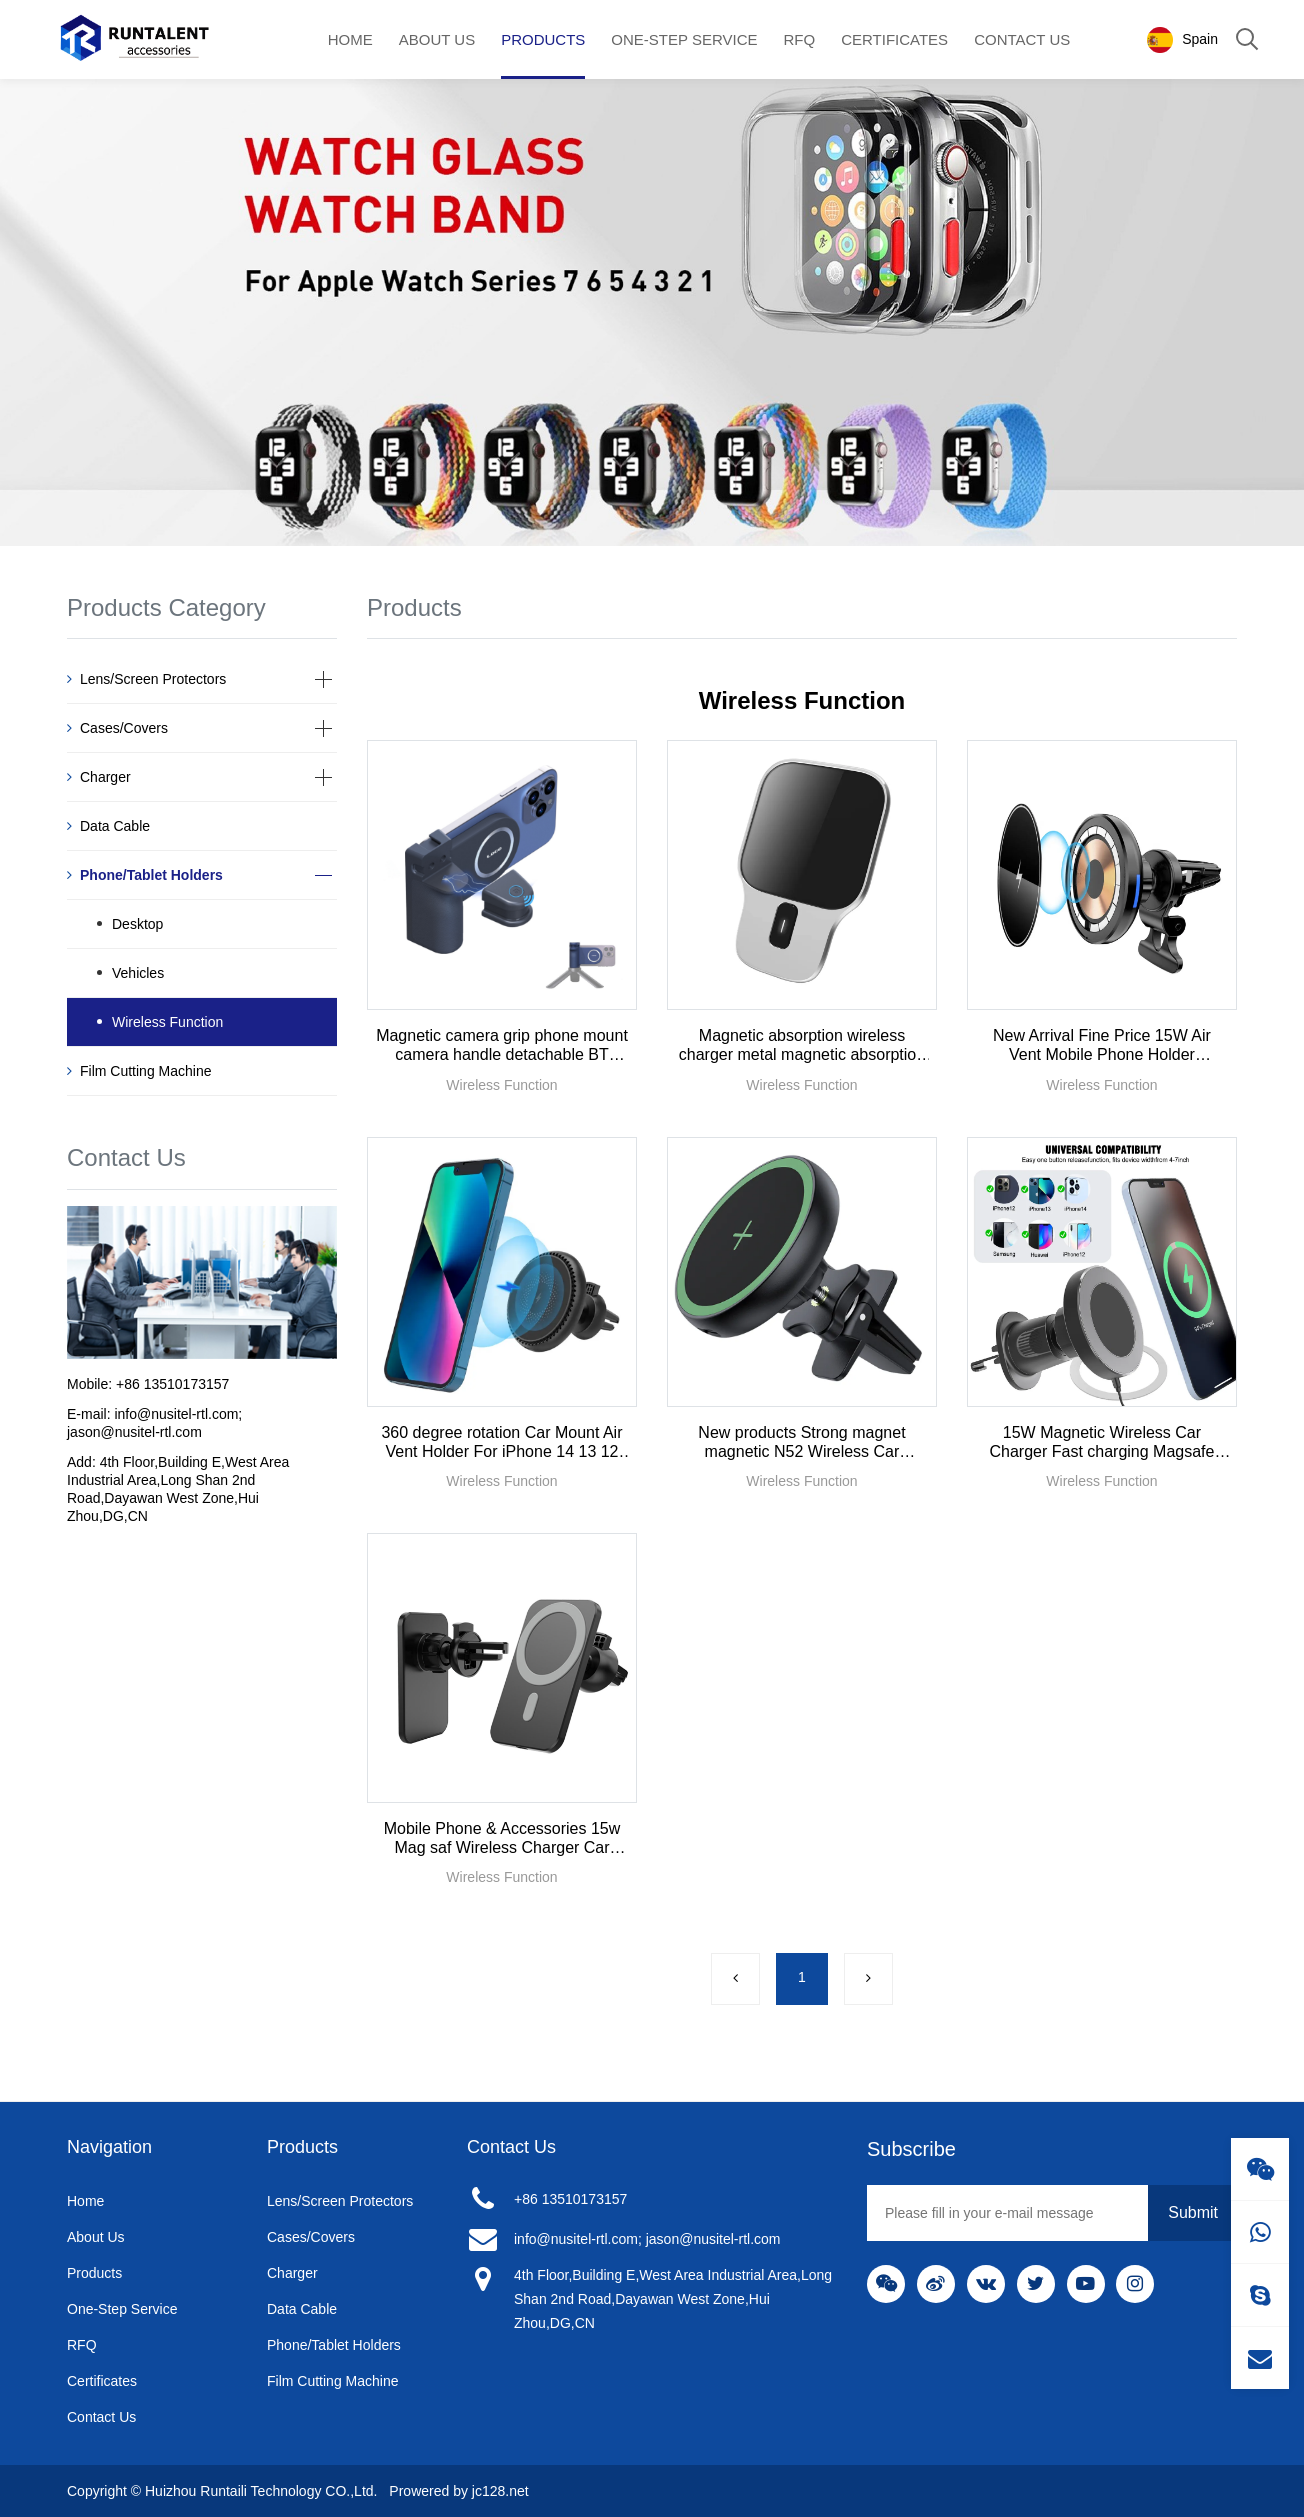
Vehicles (138, 973)
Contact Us (1022, 39)
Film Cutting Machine (139, 1071)
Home (350, 39)
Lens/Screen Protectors (146, 679)
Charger (99, 777)
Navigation (109, 2147)
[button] (322, 678)
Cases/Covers (117, 728)
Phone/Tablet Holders (145, 875)
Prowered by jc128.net (458, 2491)
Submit (1193, 2212)
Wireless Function (167, 1022)
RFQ (800, 39)
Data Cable (108, 826)
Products (543, 39)
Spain (1182, 40)
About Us (437, 39)
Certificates (894, 39)
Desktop (137, 924)
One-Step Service (684, 39)
